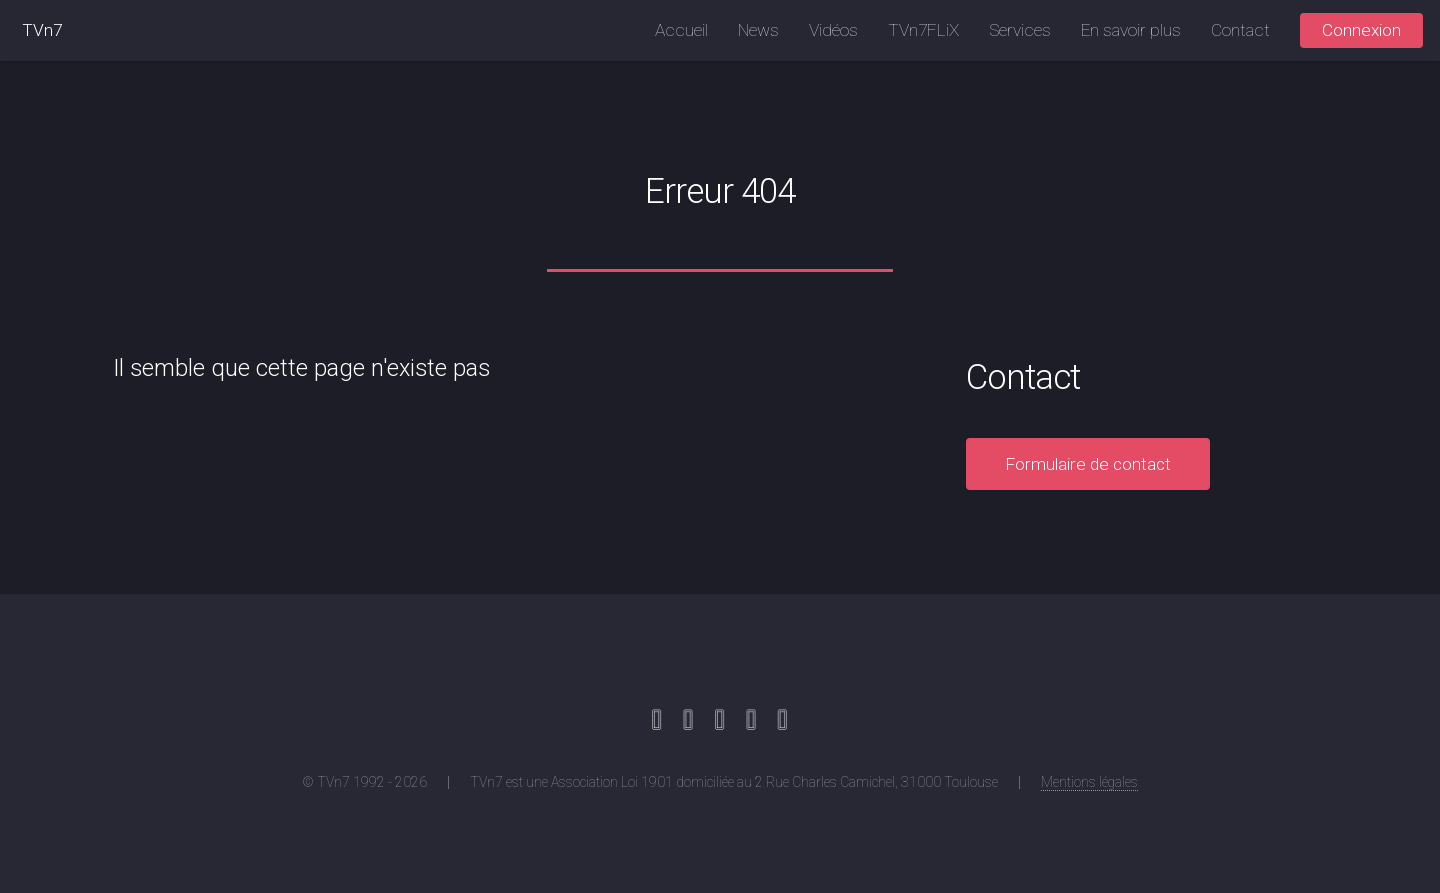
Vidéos (833, 30)
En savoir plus (1131, 30)
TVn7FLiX (923, 30)
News (758, 30)
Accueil (681, 30)
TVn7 (42, 30)
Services (1020, 30)
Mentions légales (1089, 782)
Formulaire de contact (1088, 464)
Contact (1240, 30)
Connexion (1361, 30)
